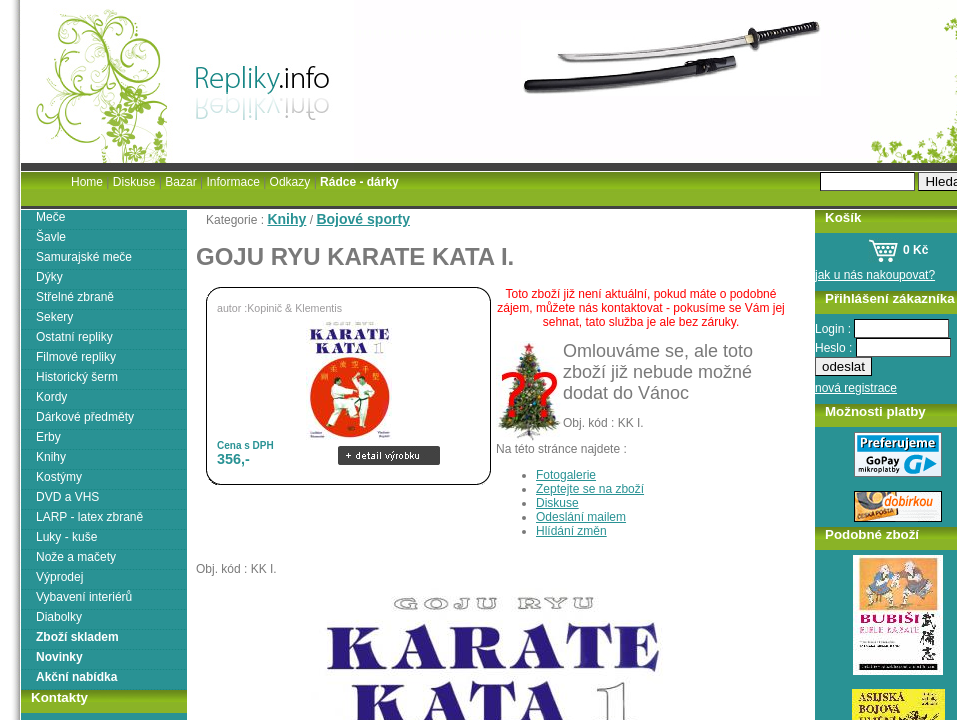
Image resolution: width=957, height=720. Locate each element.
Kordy (51, 397)
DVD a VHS (67, 497)
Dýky (49, 277)
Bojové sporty (363, 219)
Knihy (286, 219)
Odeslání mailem (581, 517)
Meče (50, 217)
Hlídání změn (571, 531)
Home (87, 182)
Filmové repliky (76, 357)
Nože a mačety (76, 557)
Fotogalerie (566, 475)
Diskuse (557, 503)
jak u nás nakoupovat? (875, 275)
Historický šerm (77, 377)
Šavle (51, 237)
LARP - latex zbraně (89, 517)
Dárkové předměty (85, 417)
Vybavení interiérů (84, 597)
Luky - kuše (66, 537)
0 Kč (898, 250)
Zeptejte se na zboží (590, 489)
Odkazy (290, 182)
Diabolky (59, 617)
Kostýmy (59, 477)
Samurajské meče (84, 257)
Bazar (180, 182)
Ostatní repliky (74, 337)
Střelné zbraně (75, 297)
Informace (232, 182)
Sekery (54, 317)
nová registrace (856, 388)
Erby (48, 437)
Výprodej (59, 577)
